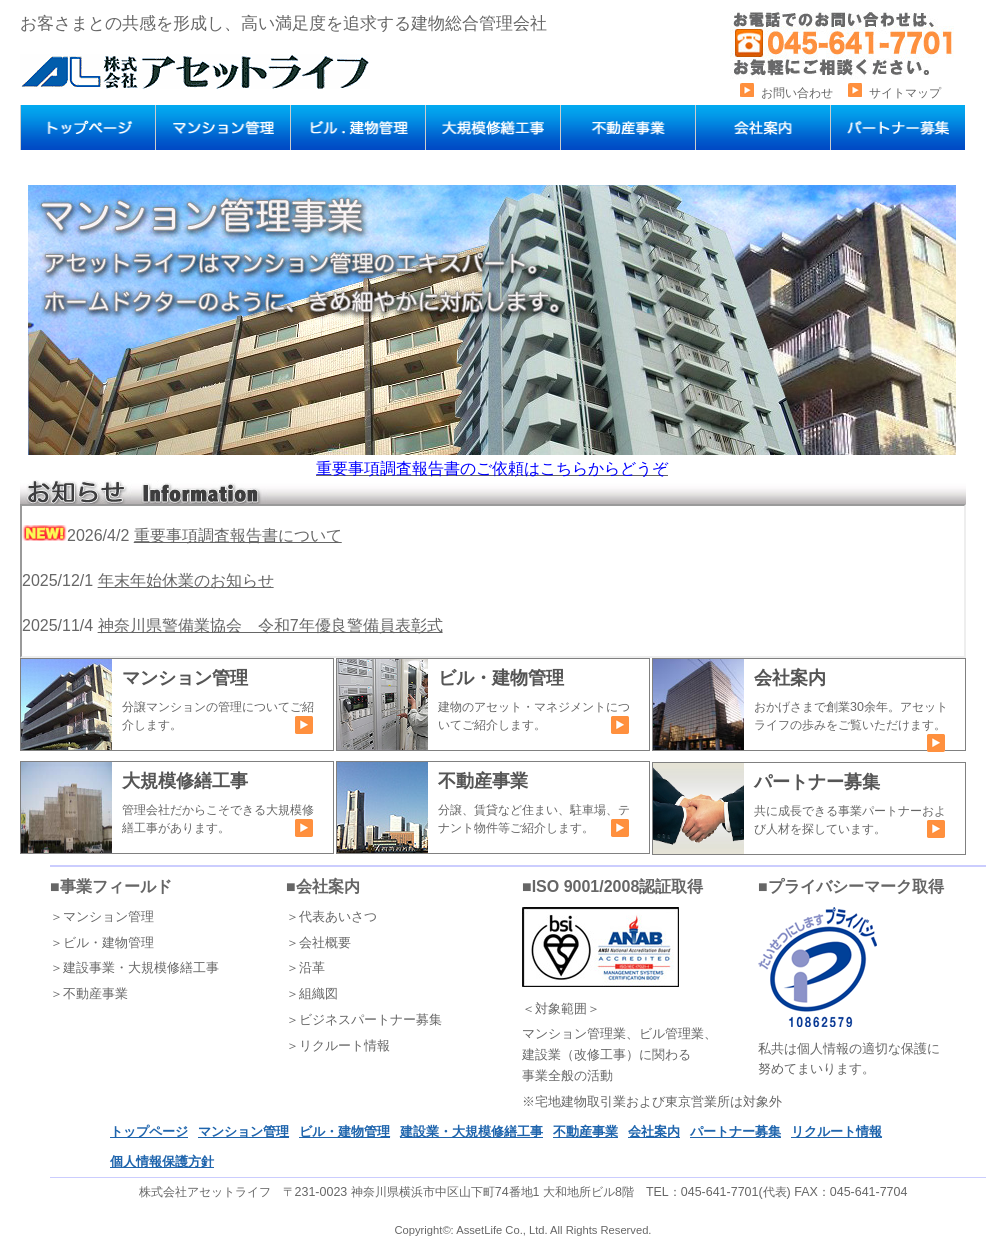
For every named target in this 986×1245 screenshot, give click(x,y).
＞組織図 (312, 993)
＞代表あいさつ (331, 916)
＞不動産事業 (89, 993)
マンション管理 (243, 1131)
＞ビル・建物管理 (102, 942)
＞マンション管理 (102, 916)
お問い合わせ (797, 93)
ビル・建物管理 (344, 1131)
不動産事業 (585, 1131)
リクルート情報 (836, 1131)
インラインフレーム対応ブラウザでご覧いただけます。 (493, 581)
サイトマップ (905, 93)
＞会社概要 (318, 942)
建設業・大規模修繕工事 (471, 1131)
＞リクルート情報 (338, 1045)
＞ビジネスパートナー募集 (364, 1019)
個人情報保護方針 (162, 1161)
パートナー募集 (735, 1131)
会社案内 (654, 1131)
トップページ (149, 1131)
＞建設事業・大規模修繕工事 (134, 967)
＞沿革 (305, 967)
